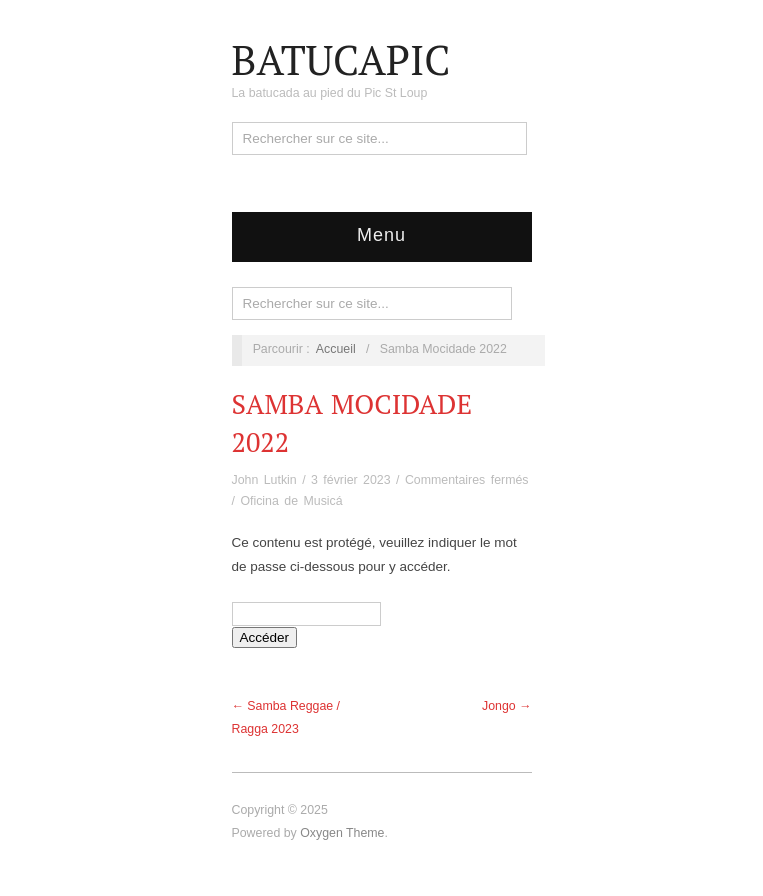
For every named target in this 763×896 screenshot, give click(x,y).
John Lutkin (264, 480)
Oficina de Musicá (291, 501)
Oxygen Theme (342, 833)
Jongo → (506, 706)
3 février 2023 (351, 480)
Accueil (336, 349)
